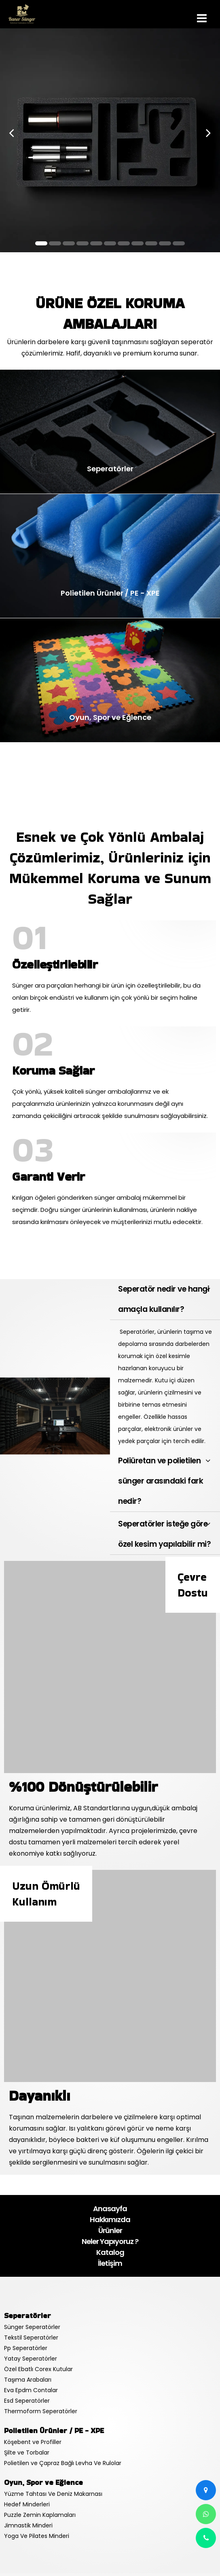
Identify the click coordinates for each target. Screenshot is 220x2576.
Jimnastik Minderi (28, 2525)
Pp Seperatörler (25, 2348)
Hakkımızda (110, 2219)
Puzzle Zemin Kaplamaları (40, 2515)
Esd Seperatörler (27, 2401)
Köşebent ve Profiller (32, 2442)
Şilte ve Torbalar (26, 2452)
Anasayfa (110, 2208)
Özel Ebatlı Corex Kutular (38, 2369)
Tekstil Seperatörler (31, 2337)
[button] (41, 243)
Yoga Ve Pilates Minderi (36, 2536)
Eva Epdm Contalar (31, 2390)
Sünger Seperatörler (32, 2327)
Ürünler (110, 2230)
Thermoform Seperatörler (40, 2411)
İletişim (110, 2263)
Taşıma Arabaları (27, 2380)
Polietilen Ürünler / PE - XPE (54, 2430)
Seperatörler (27, 2315)
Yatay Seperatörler (30, 2359)
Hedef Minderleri (27, 2504)
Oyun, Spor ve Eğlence (43, 2482)
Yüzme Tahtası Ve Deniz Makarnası (53, 2494)
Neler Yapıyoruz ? (110, 2241)
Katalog (110, 2252)
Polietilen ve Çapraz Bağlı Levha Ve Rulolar (62, 2463)
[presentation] (11, 133)
